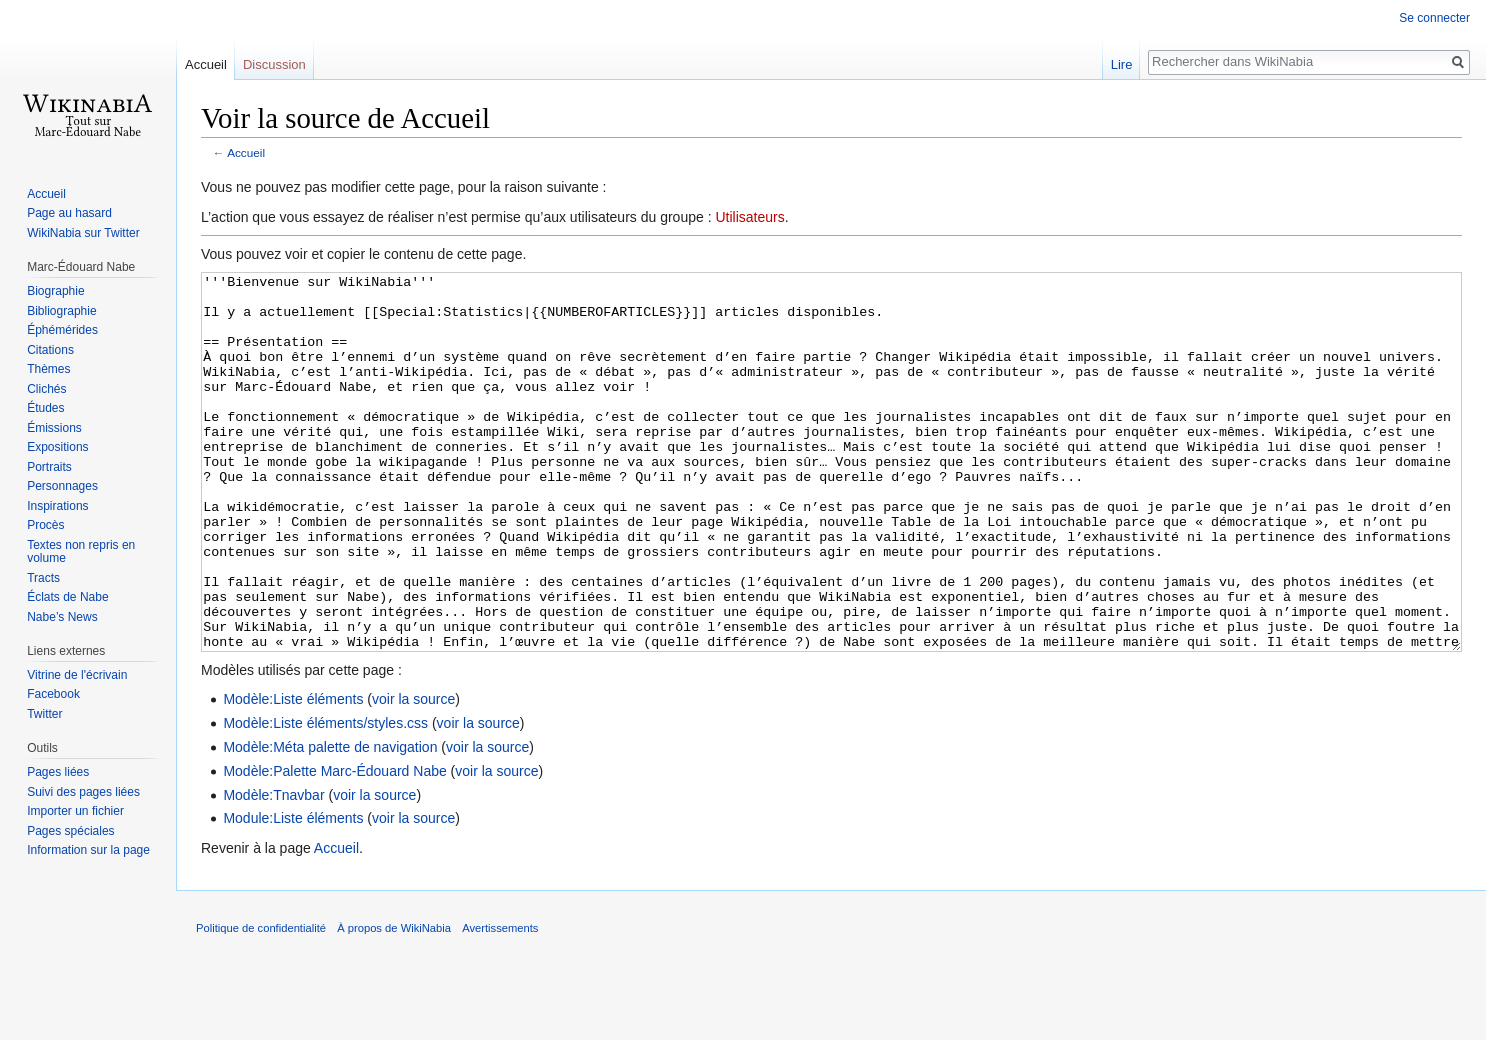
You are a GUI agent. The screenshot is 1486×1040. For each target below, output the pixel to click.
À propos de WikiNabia (394, 1003)
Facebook (53, 694)
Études (45, 408)
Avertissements (500, 1003)
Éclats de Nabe (67, 597)
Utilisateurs (749, 217)
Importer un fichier (75, 811)
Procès (45, 525)
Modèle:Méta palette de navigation (330, 822)
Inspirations (57, 506)
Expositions (57, 447)
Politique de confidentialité (261, 1003)
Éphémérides (62, 330)
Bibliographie (61, 311)
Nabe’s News (62, 617)
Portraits (49, 467)
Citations (50, 350)
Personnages (62, 486)
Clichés (46, 389)
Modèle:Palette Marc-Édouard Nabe (334, 846)
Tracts (43, 578)
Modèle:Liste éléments (293, 774)
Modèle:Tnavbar (273, 870)
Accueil (246, 152)
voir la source (413, 774)
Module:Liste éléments (293, 893)
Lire (1122, 64)
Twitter (44, 714)
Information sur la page (88, 850)
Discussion (274, 64)
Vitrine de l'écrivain (77, 675)
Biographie (55, 291)
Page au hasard (69, 213)
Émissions (54, 428)
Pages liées (58, 772)
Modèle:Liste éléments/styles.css (325, 798)
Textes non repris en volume (81, 552)
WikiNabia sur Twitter (83, 233)
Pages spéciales (70, 831)
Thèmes (48, 369)
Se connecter (1434, 18)
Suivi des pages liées (83, 792)
